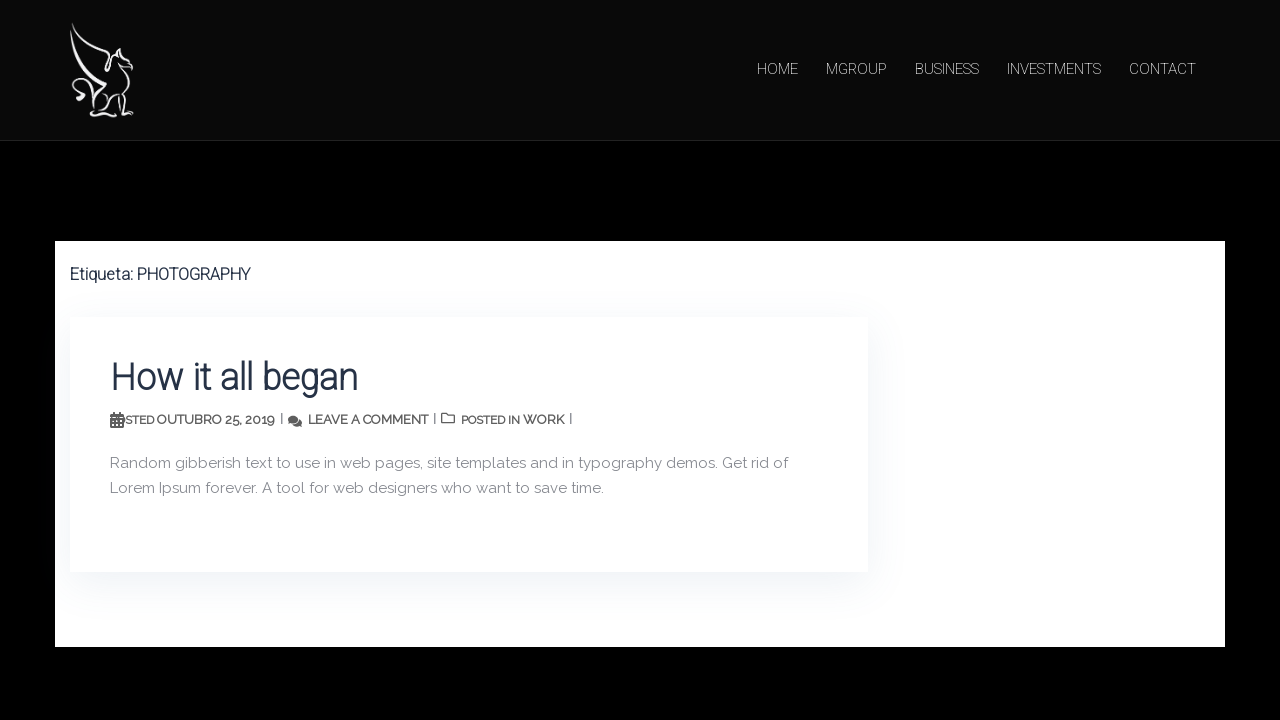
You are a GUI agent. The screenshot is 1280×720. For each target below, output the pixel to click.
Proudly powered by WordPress (183, 679)
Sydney (389, 679)
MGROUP (856, 69)
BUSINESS (947, 69)
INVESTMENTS (1054, 69)
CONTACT (1162, 69)
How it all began (234, 378)
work (543, 419)
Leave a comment (368, 419)
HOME (777, 69)
